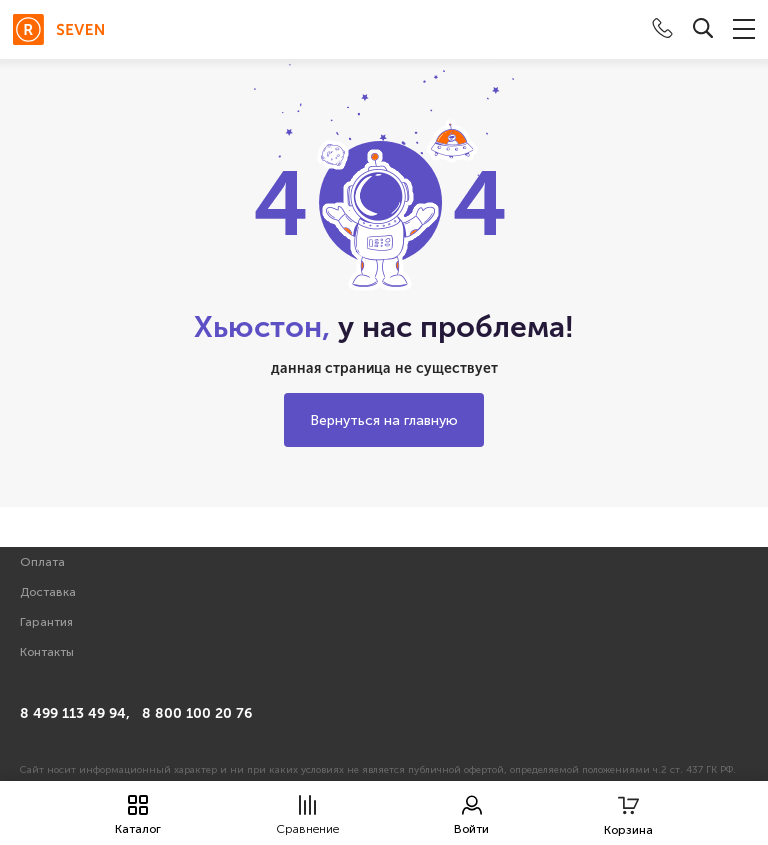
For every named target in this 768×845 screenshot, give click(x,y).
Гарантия (46, 622)
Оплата (42, 562)
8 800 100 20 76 (197, 713)
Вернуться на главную (384, 420)
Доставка (48, 592)
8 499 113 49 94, (75, 713)
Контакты (47, 652)
